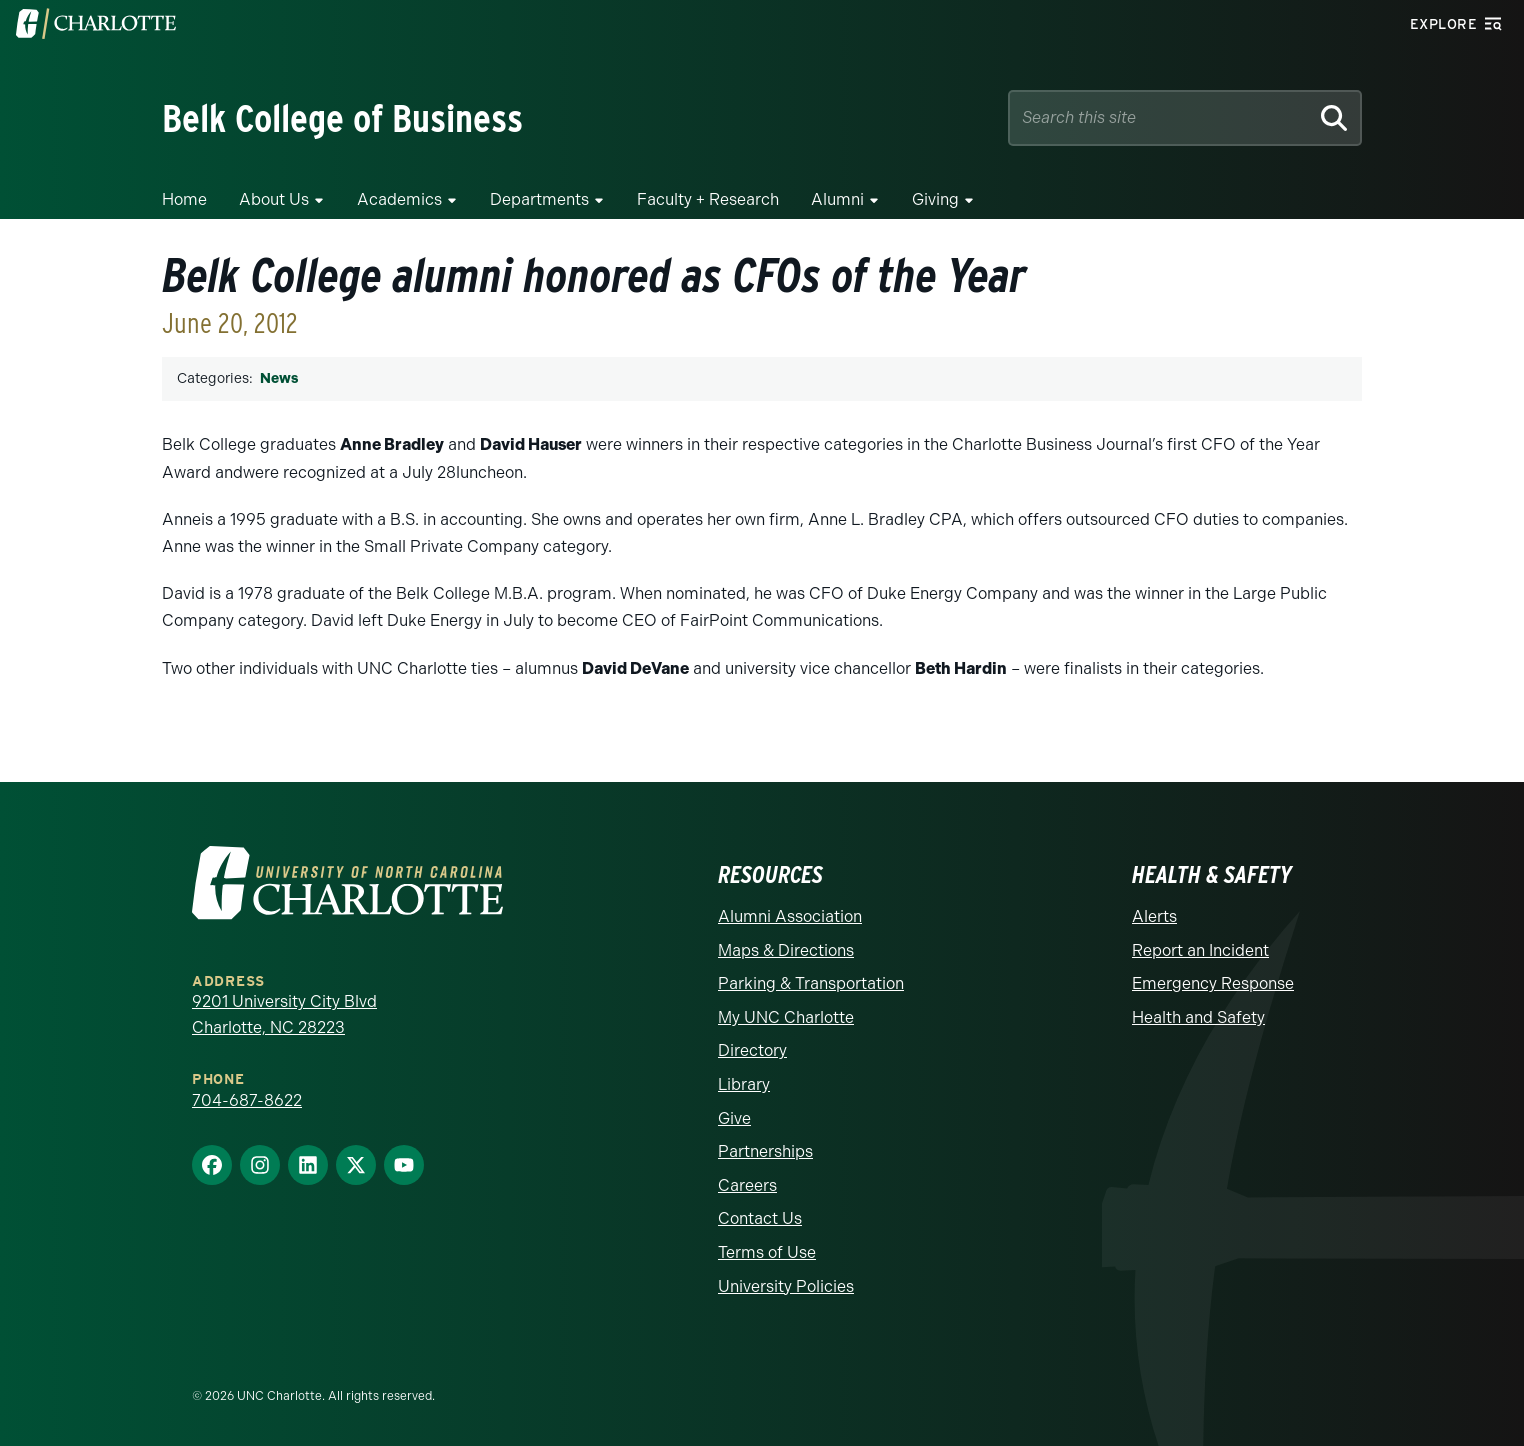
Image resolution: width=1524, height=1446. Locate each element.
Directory (752, 1050)
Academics (399, 199)
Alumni (837, 199)
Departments (539, 199)
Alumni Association (790, 916)
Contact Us (760, 1218)
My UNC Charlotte (786, 1017)
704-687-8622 (247, 1100)
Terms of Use (767, 1252)
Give (734, 1118)
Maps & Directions (786, 950)
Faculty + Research (708, 199)
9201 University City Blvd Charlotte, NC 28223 (284, 1014)
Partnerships (765, 1151)
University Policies (786, 1286)
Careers (747, 1185)
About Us (274, 199)
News (279, 378)
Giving (935, 199)
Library (744, 1084)
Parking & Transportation (811, 983)
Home (184, 199)
